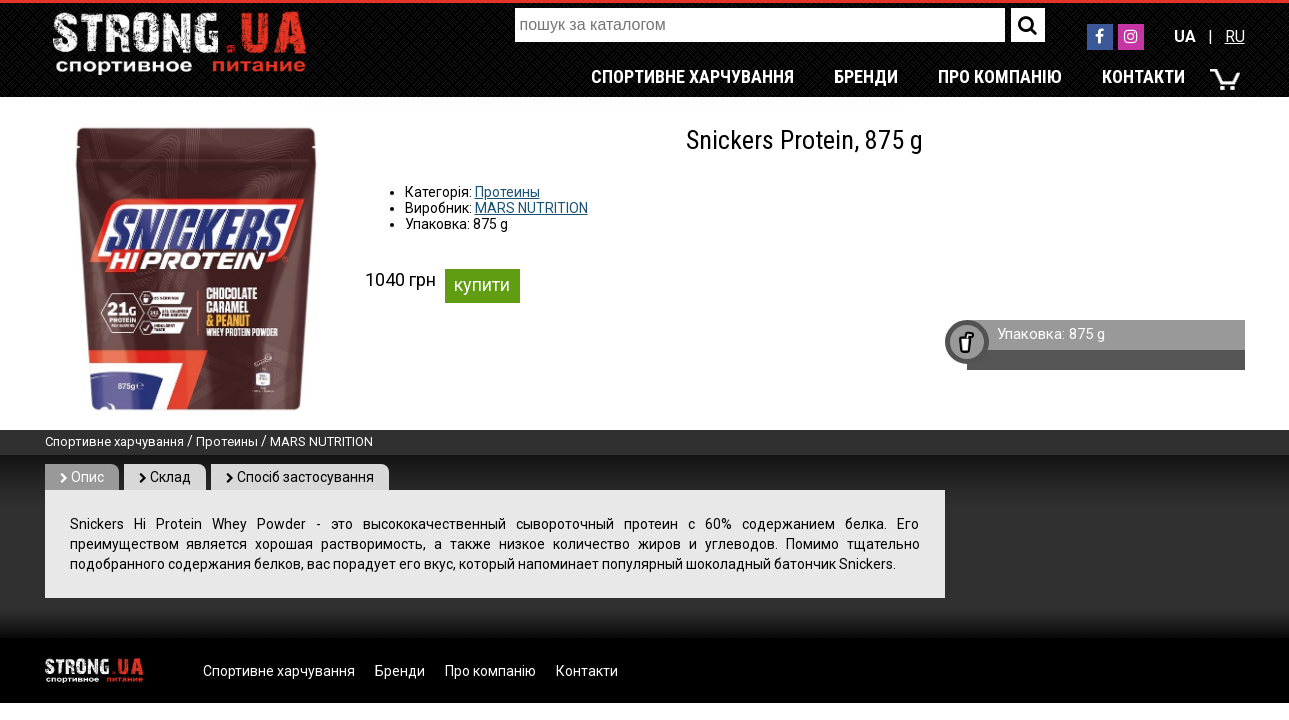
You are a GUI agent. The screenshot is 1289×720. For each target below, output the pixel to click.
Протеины (507, 192)
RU (1235, 36)
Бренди (866, 76)
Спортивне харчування (692, 76)
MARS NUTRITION (531, 208)
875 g (1087, 334)
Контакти (1143, 76)
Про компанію (1000, 76)
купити (482, 284)
